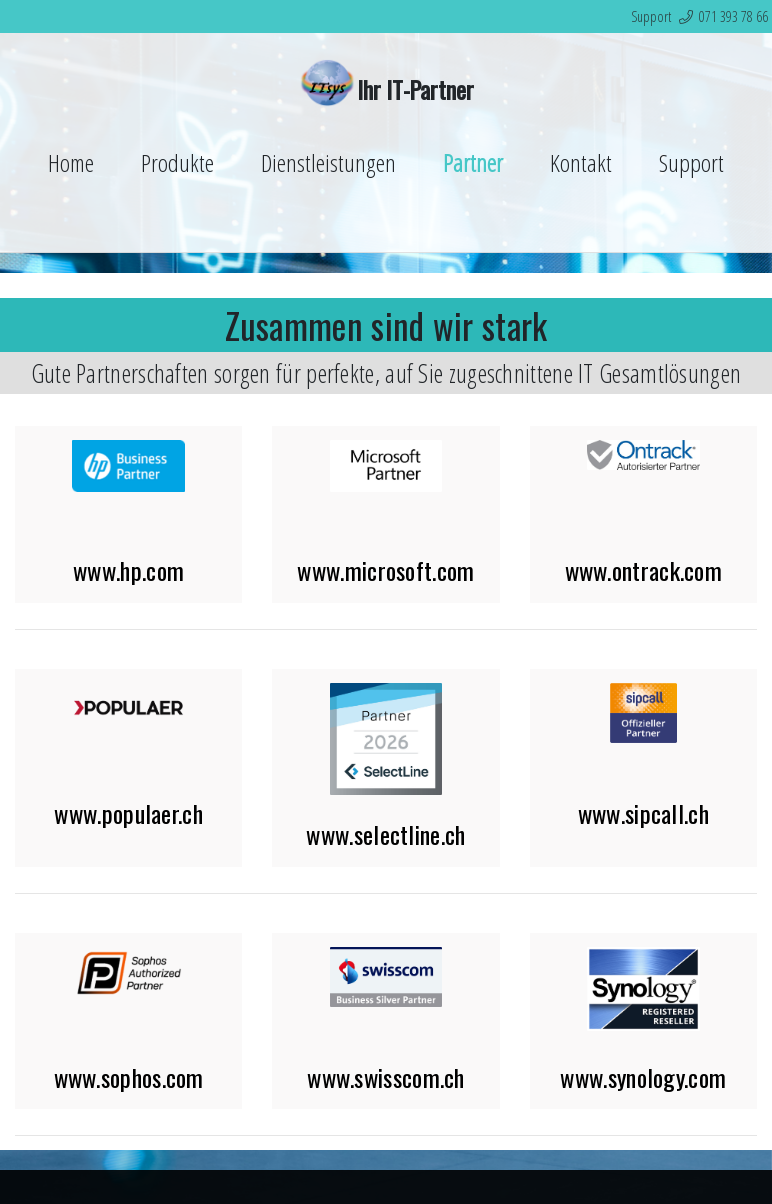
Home (71, 162)
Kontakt (581, 162)
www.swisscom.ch (386, 1077)
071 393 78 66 (733, 16)
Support (691, 162)
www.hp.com (128, 570)
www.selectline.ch (385, 834)
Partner (473, 162)
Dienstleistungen (328, 162)
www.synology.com (643, 1077)
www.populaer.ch (128, 813)
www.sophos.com (129, 1077)
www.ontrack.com (644, 570)
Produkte (177, 162)
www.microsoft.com (385, 570)
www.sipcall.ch (643, 813)
